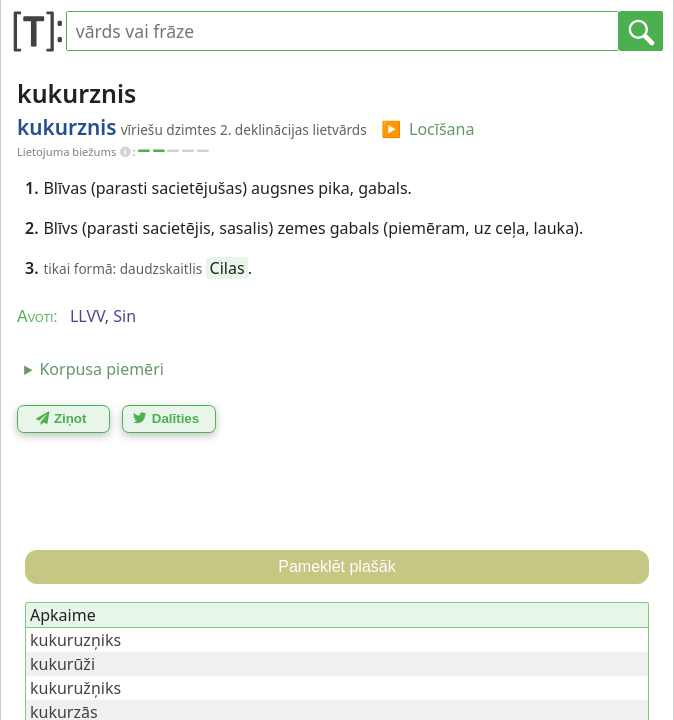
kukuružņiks (75, 688)
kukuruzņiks (75, 640)
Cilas (227, 268)
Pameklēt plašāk (336, 566)
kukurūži (62, 664)
